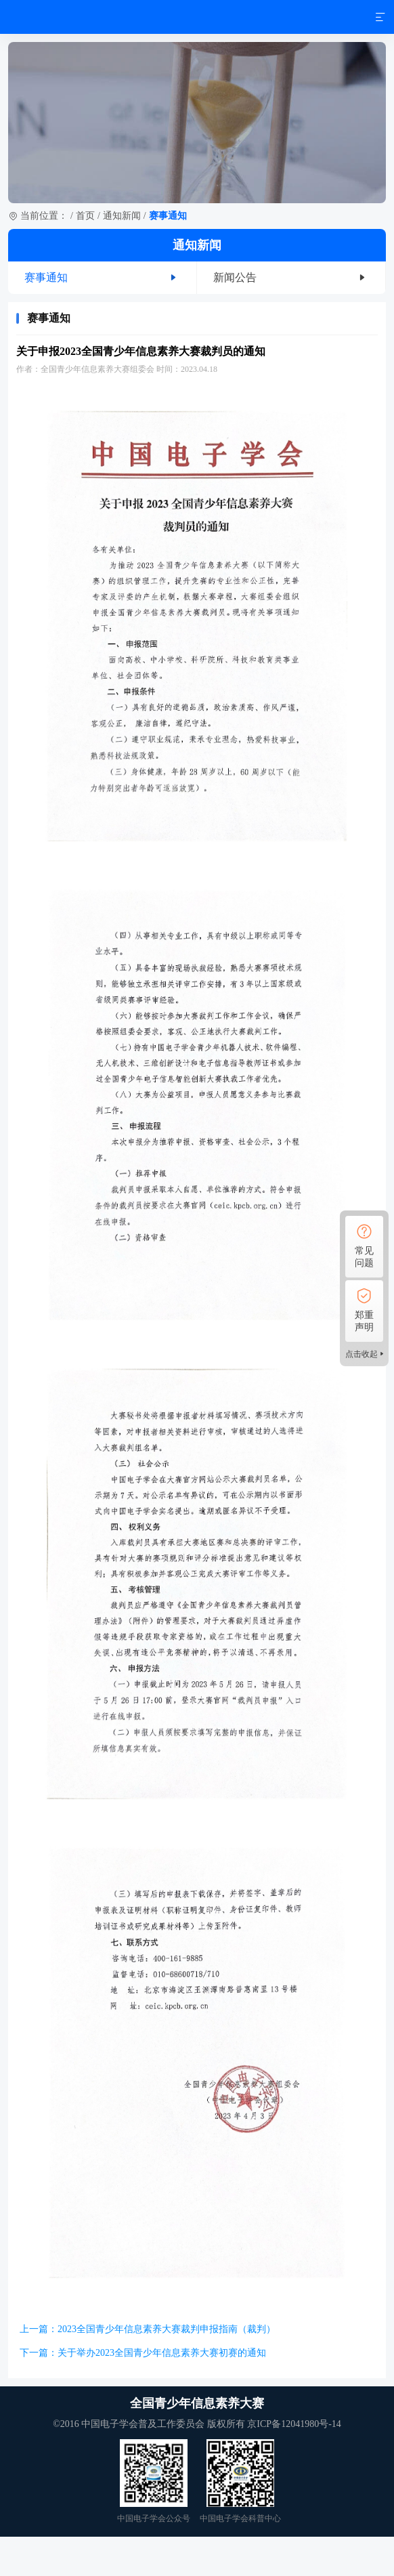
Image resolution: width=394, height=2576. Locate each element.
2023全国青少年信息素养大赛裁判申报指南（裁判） (167, 2329)
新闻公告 (235, 277)
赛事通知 (46, 277)
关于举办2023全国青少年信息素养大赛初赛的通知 (162, 2353)
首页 (85, 216)
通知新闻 (122, 216)
